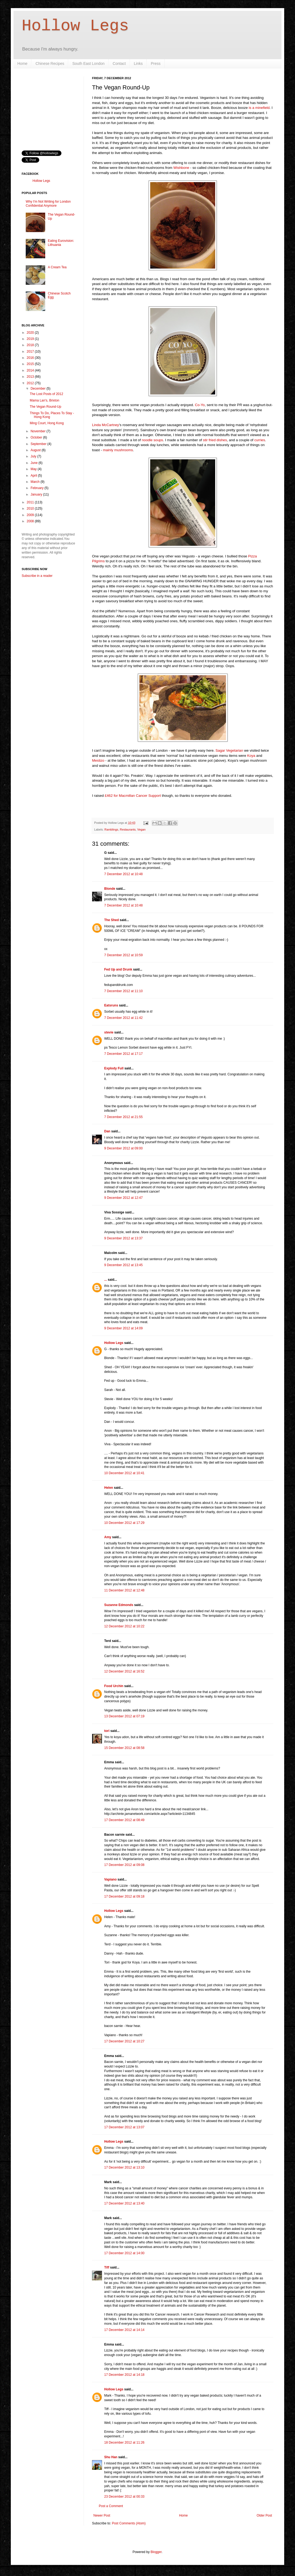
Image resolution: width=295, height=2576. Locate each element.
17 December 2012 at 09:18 (124, 1896)
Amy (107, 1537)
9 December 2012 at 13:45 (123, 1265)
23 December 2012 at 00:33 (124, 2496)
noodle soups (152, 440)
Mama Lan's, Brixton (44, 400)
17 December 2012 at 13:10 (124, 2167)
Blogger (156, 2552)
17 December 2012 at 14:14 (124, 2330)
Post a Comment (111, 2506)
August (36, 450)
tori (106, 1731)
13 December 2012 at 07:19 (124, 1716)
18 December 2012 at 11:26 (124, 2442)
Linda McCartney (105, 425)
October (37, 437)
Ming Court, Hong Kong (47, 423)
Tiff (106, 2267)
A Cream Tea (57, 267)
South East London (88, 63)
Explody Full (113, 1068)
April (34, 475)
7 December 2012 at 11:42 (123, 1018)
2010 (31, 508)
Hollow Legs (75, 26)
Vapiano (110, 1879)
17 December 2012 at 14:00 (124, 2253)
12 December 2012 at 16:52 (124, 1671)
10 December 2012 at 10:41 (124, 1473)
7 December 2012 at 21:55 (123, 1117)
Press (155, 63)
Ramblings (111, 829)
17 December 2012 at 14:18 (124, 2375)
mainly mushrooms (118, 450)
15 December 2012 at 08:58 (124, 1748)
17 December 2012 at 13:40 (124, 2203)
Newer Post (101, 2515)
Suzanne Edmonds (118, 1605)
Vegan (141, 829)
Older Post (264, 2515)
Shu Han (110, 2457)
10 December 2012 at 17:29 (124, 1523)
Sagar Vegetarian (229, 750)
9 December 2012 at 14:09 (123, 1328)
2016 (31, 358)
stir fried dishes (215, 440)
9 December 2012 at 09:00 (123, 1148)
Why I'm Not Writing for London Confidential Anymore (48, 203)
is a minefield (259, 108)
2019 (31, 339)
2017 (31, 351)
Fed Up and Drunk (118, 969)
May (34, 469)
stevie (108, 1032)
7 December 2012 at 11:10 (123, 991)
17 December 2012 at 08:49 (124, 1820)
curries (259, 440)
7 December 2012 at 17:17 (123, 1054)
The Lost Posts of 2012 (46, 394)
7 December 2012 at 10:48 (123, 874)
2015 (31, 364)
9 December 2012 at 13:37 (123, 1238)
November (39, 431)
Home (22, 63)
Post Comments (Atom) (129, 2523)
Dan (107, 1131)
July (34, 456)
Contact (119, 63)
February (37, 488)
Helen (108, 1488)
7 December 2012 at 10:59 (123, 955)
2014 (31, 370)
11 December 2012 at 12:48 (124, 1590)
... (105, 1280)
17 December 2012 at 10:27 (124, 2041)
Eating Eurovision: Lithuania (61, 242)
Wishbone (181, 168)
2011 (31, 502)
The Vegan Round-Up (45, 407)
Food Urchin (113, 1686)
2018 (31, 345)
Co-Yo (200, 405)
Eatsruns (111, 1005)
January (37, 494)
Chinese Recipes (49, 63)
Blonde (109, 889)
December (39, 388)
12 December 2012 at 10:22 (124, 1626)
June (34, 463)
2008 (31, 521)
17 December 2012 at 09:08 (124, 1865)
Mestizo (98, 760)
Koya (251, 756)
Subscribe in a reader (37, 576)
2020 (31, 332)
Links (138, 63)
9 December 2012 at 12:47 (123, 1198)
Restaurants (128, 829)
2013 (31, 377)
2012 (31, 383)
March (36, 482)
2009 (31, 515)
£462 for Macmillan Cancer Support (133, 796)
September (39, 444)
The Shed (111, 920)
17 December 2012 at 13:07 (124, 2127)
